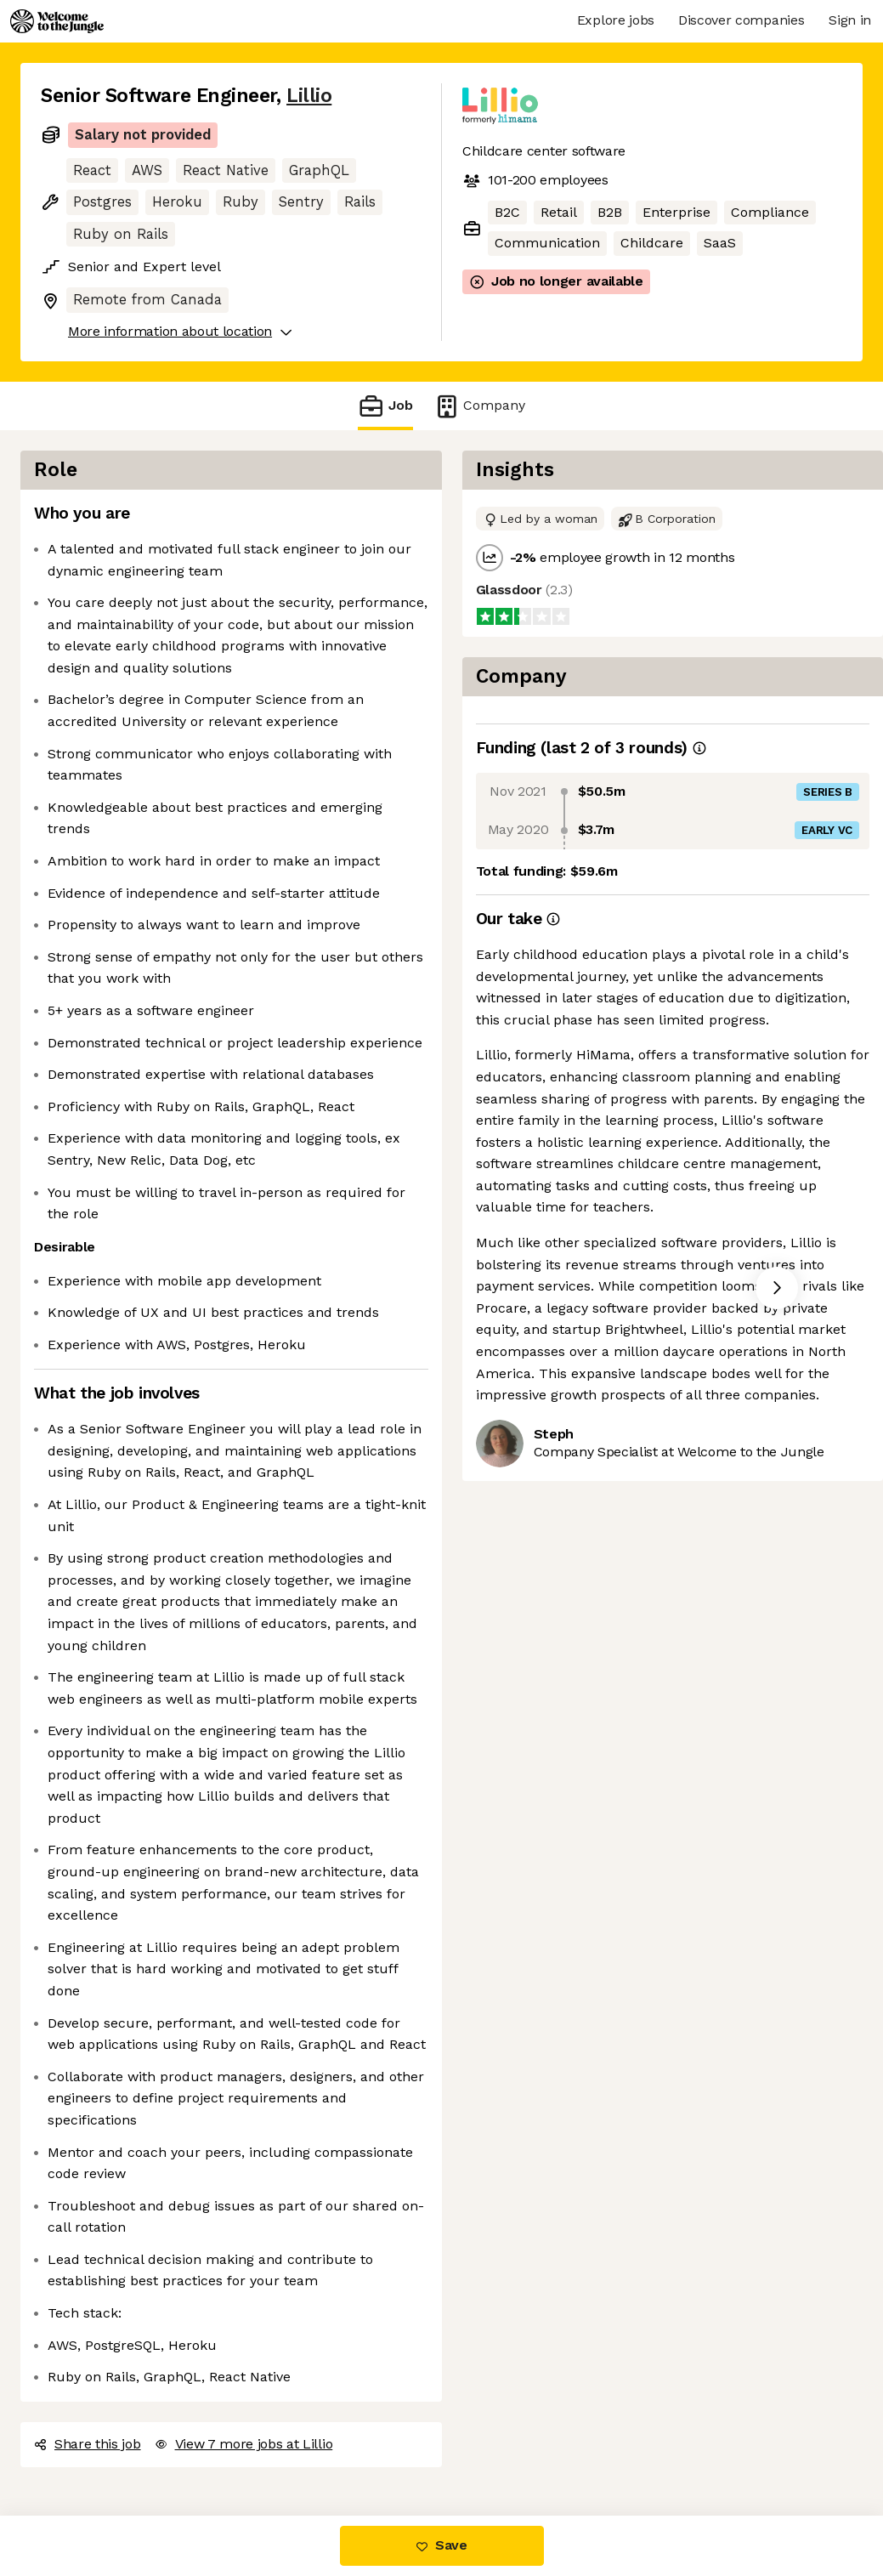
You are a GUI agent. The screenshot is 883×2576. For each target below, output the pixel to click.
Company (479, 406)
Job (385, 406)
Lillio (308, 95)
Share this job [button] (87, 2444)
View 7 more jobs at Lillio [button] (244, 2444)
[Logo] (57, 21)
